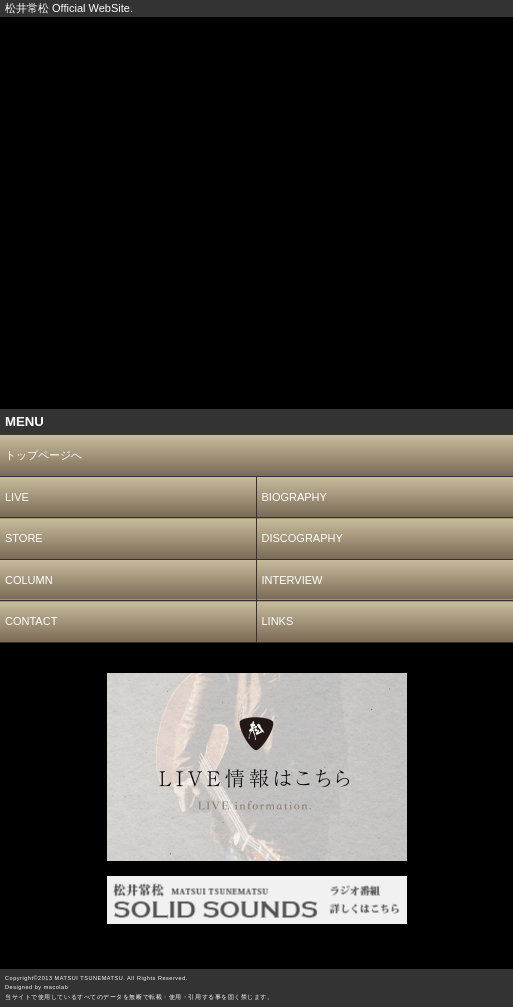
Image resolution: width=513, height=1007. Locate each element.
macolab (56, 987)
